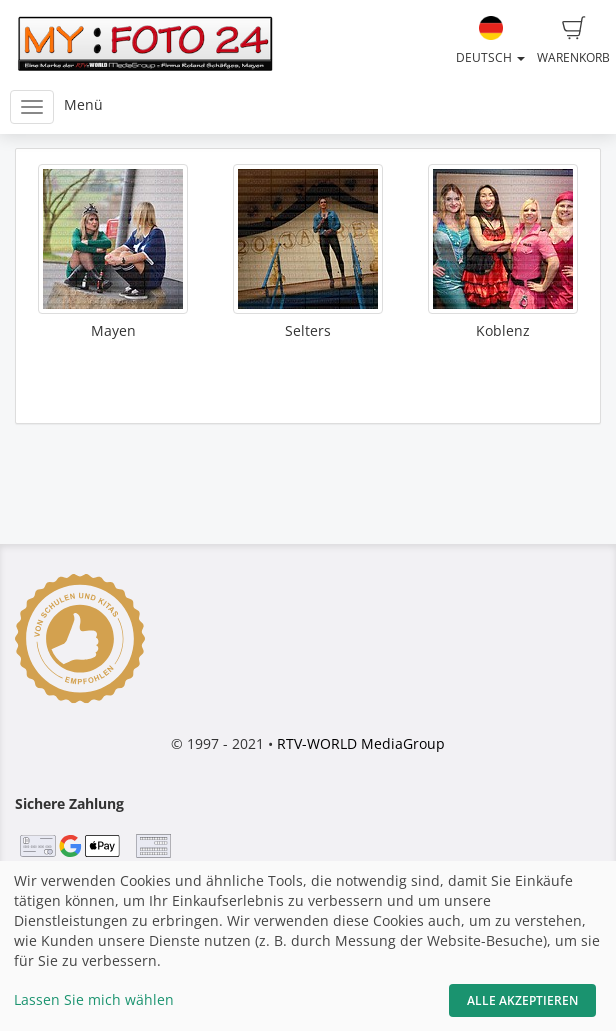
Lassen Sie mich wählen (94, 999)
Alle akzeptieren (522, 1000)
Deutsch (490, 41)
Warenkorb (573, 41)
